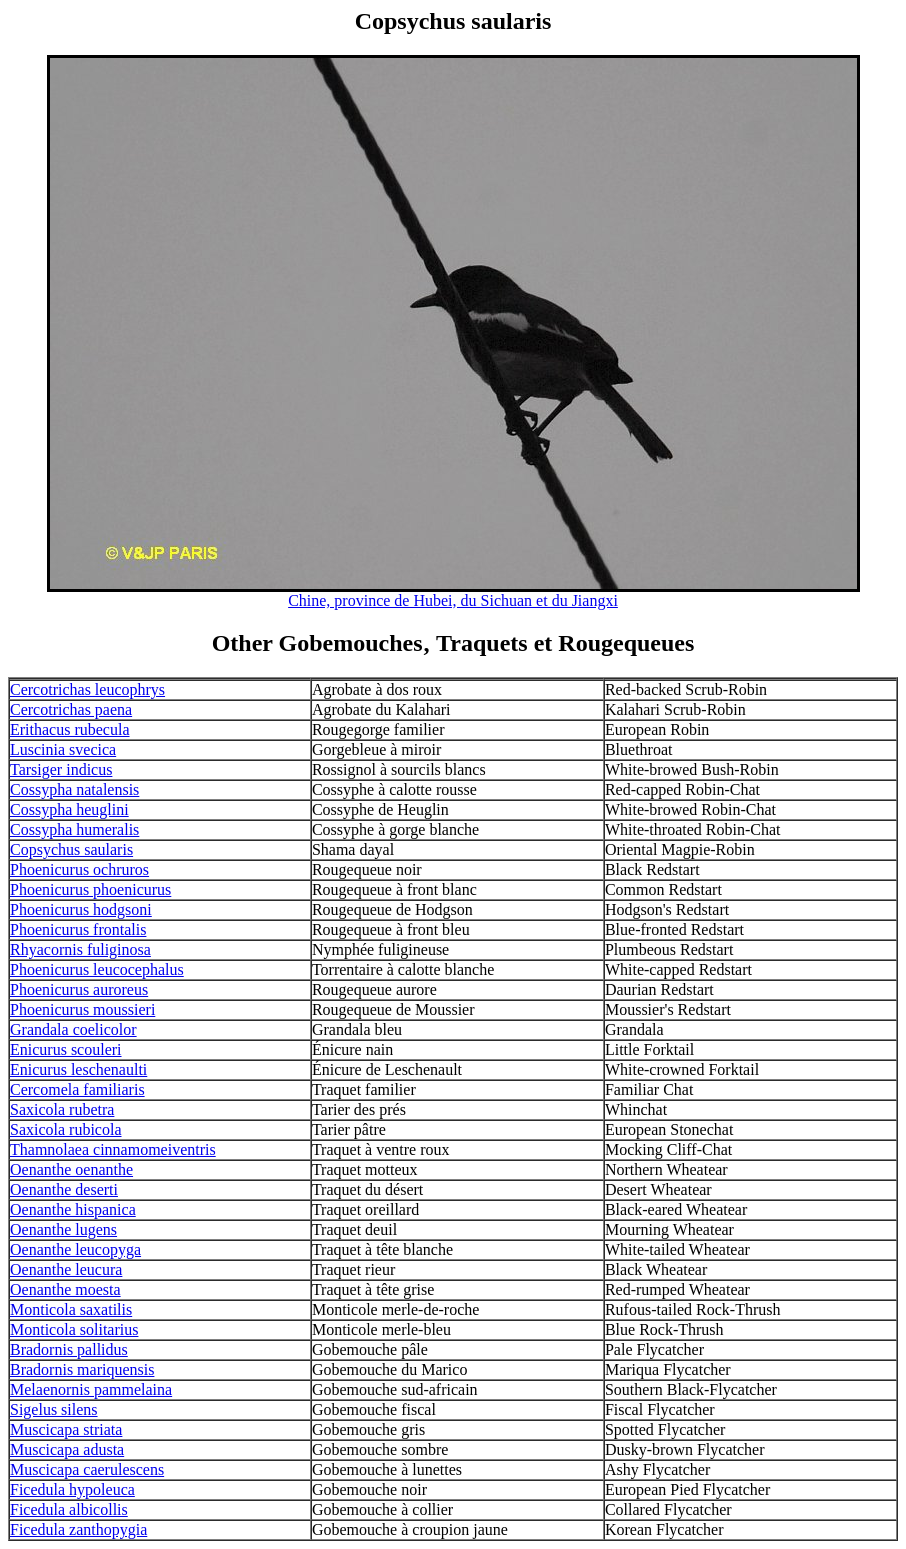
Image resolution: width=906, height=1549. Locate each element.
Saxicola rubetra (62, 1109)
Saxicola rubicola (66, 1129)
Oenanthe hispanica (73, 1209)
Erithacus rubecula (70, 729)
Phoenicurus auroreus (79, 989)
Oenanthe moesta (65, 1289)
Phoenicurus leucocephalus (97, 969)
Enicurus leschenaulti (78, 1069)
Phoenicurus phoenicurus (90, 889)
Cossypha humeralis (74, 829)
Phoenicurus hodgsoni (81, 909)
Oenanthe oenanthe (71, 1169)
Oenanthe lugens (63, 1229)
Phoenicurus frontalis (78, 929)
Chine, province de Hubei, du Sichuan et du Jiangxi (453, 600)
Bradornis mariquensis (82, 1369)
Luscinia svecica (63, 749)
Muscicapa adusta (67, 1449)
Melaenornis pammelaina (91, 1389)
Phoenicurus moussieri (82, 1009)
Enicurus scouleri (66, 1049)
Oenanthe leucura (66, 1269)
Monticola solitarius (74, 1329)
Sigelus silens (54, 1409)
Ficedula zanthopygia (78, 1529)
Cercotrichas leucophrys (87, 689)
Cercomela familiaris (77, 1089)
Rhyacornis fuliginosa (80, 949)
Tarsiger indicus (61, 769)
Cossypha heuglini (69, 809)
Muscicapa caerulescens (87, 1469)
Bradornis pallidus (69, 1349)
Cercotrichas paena (71, 709)
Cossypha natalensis (74, 789)
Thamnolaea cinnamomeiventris (113, 1149)
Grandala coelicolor (73, 1029)
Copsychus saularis (71, 849)
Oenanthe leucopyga (75, 1249)
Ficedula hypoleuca (72, 1489)
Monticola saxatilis (71, 1309)
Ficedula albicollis (69, 1509)
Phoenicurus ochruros (79, 869)
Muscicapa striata (66, 1429)
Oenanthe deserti (64, 1189)
